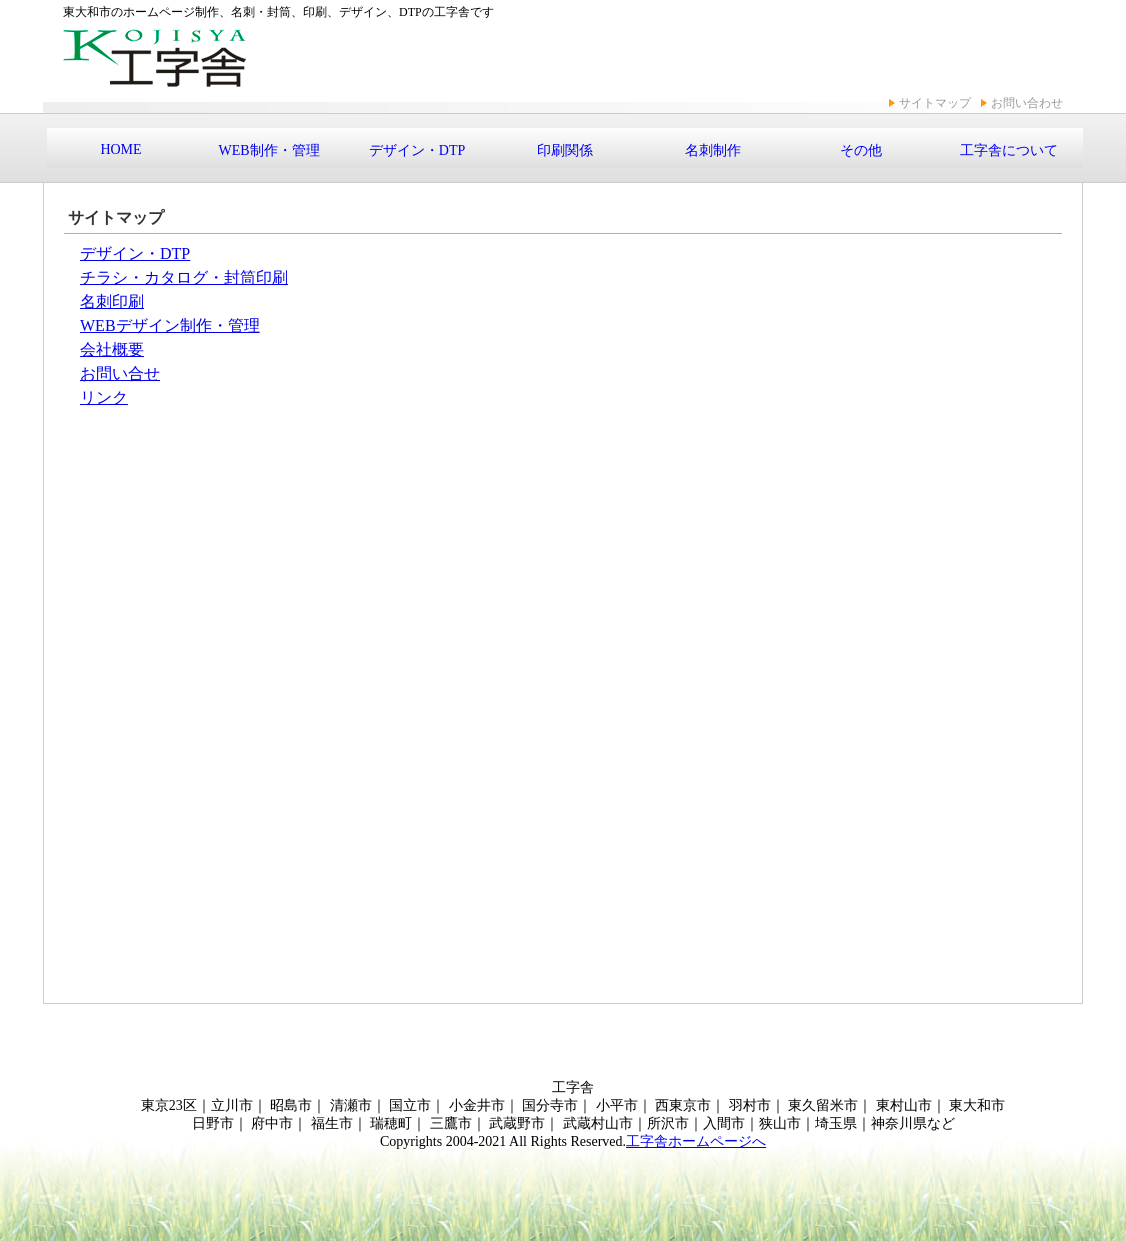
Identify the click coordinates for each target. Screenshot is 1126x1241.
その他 (861, 150)
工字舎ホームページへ (696, 1141)
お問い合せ (120, 373)
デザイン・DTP (417, 150)
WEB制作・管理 (268, 150)
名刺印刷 (112, 301)
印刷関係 (565, 150)
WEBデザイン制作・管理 (170, 325)
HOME (120, 149)
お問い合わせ (1027, 103)
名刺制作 (713, 150)
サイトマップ (935, 103)
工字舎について (1009, 150)
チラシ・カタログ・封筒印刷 (184, 277)
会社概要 (112, 349)
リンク (104, 397)
